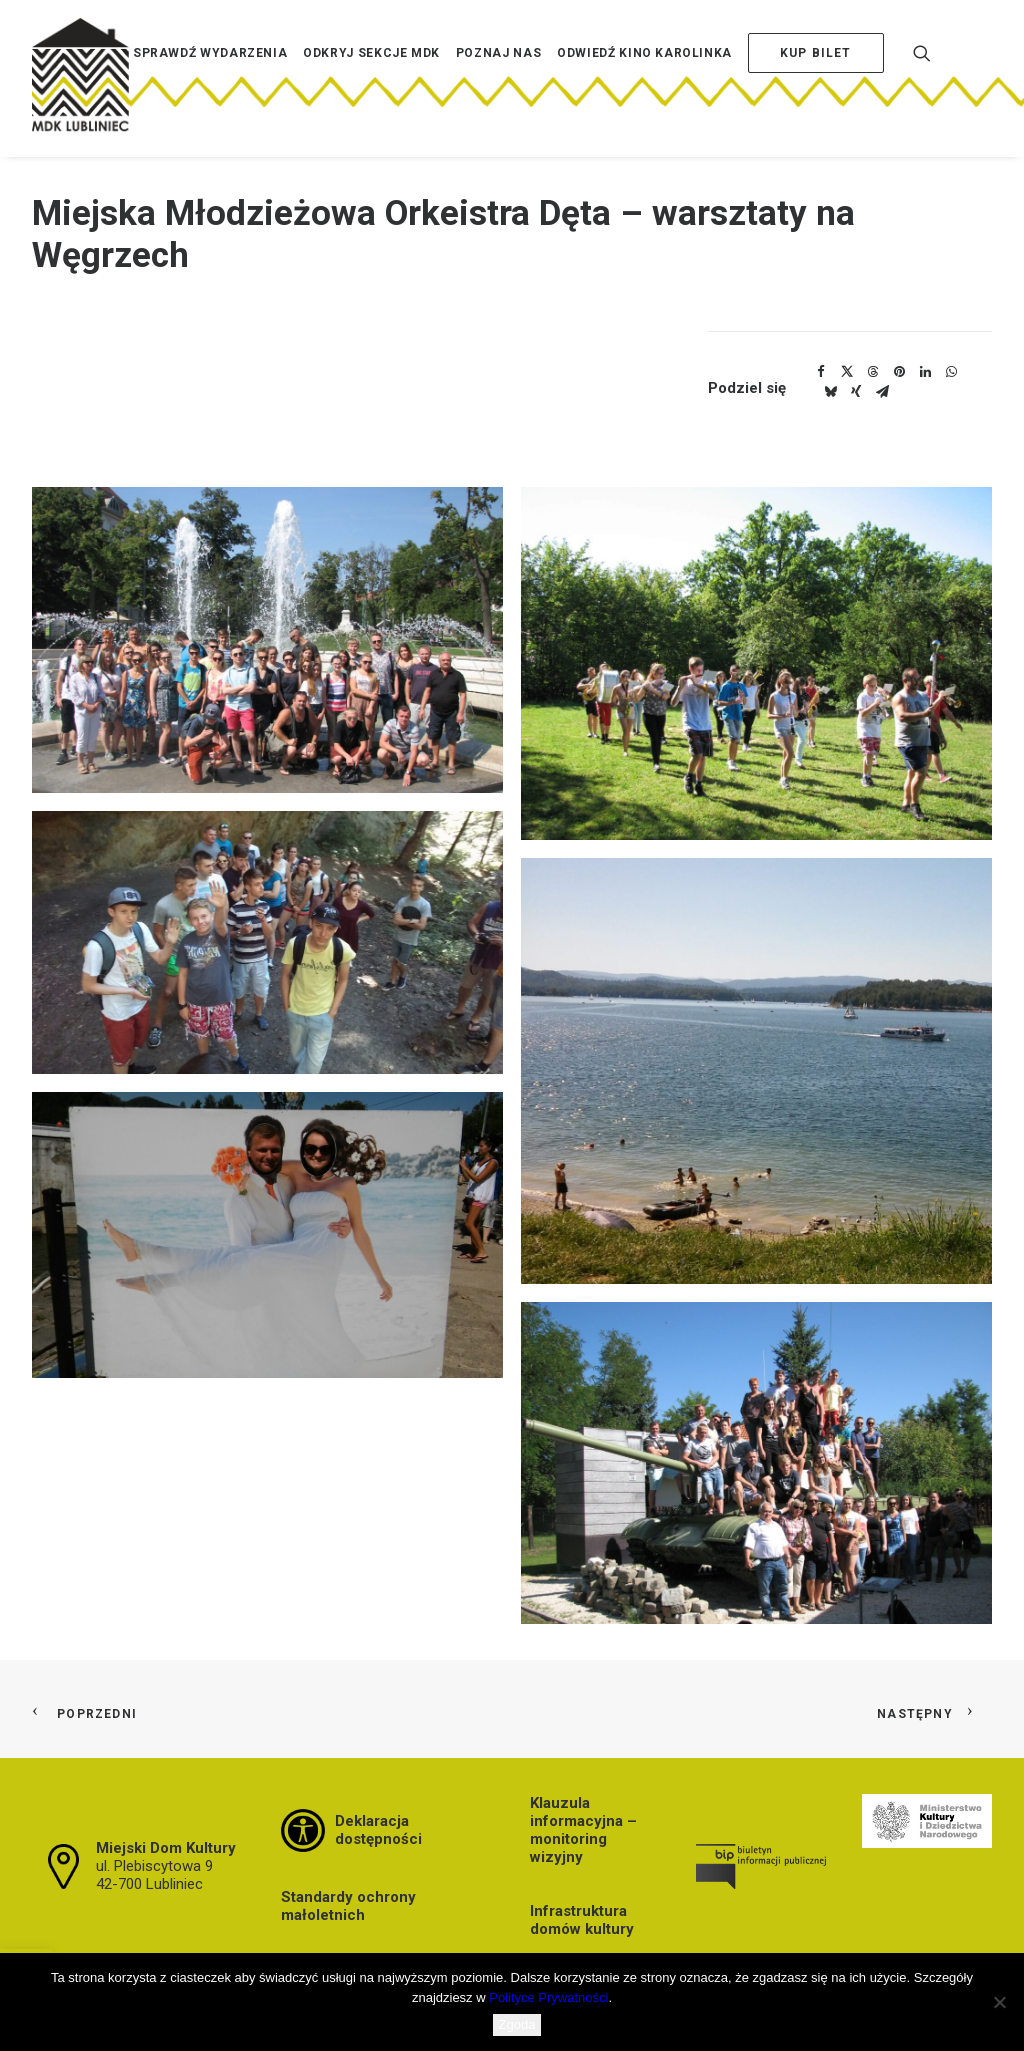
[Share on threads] (873, 372)
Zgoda (517, 2024)
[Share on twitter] (847, 372)
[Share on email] (882, 392)
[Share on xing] (856, 392)
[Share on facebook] (821, 372)
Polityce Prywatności (548, 1997)
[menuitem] (210, 83)
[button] (267, 640)
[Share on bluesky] (830, 392)
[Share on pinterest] (899, 372)
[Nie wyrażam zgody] (999, 2002)
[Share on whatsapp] (951, 372)
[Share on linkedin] (925, 372)
